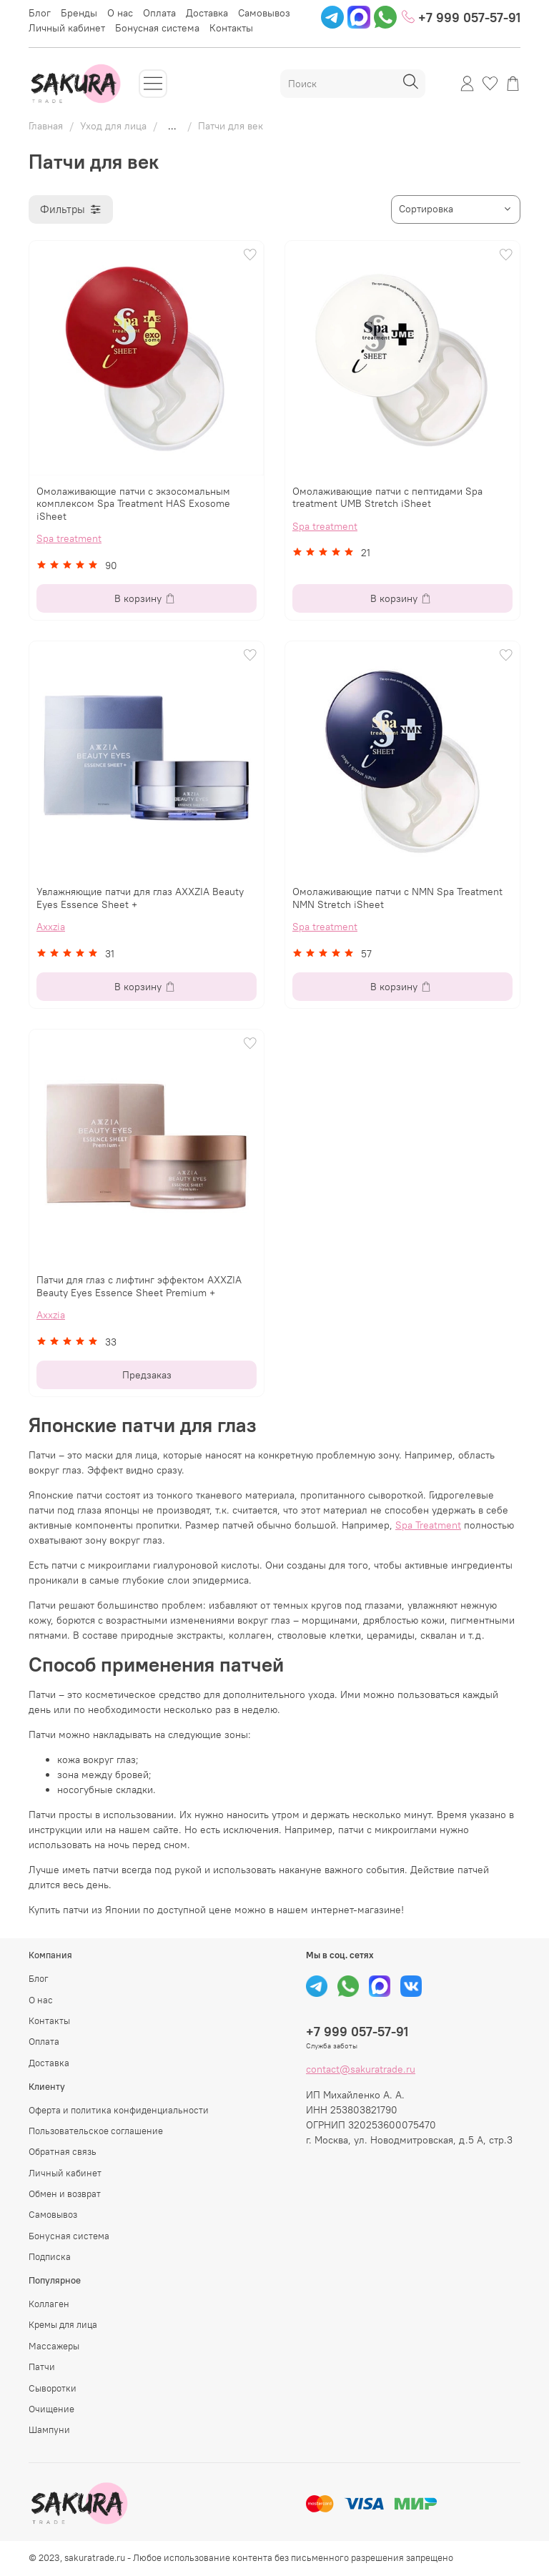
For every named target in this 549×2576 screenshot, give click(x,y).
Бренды (79, 12)
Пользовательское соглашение (96, 2131)
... (172, 126)
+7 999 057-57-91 (461, 17)
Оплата (159, 12)
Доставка (207, 12)
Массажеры (54, 2346)
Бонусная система (157, 27)
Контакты (231, 27)
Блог (40, 12)
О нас (120, 12)
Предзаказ (147, 1374)
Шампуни (49, 2429)
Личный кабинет (67, 27)
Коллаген (49, 2304)
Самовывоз (264, 12)
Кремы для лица (63, 2324)
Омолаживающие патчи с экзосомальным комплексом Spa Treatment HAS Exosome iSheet (133, 504)
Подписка (50, 2256)
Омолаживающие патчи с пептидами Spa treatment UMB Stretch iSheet (387, 497)
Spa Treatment (428, 1525)
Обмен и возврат (65, 2193)
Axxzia (50, 926)
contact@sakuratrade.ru (360, 2069)
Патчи (42, 2367)
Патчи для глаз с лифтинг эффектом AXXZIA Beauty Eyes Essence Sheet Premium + (139, 1286)
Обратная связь (63, 2151)
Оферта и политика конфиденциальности (119, 2110)
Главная (46, 125)
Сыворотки (52, 2388)
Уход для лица (113, 125)
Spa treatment (69, 538)
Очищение (51, 2409)
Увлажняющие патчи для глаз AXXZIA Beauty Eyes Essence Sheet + (140, 898)
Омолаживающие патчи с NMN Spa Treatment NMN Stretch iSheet (397, 898)
